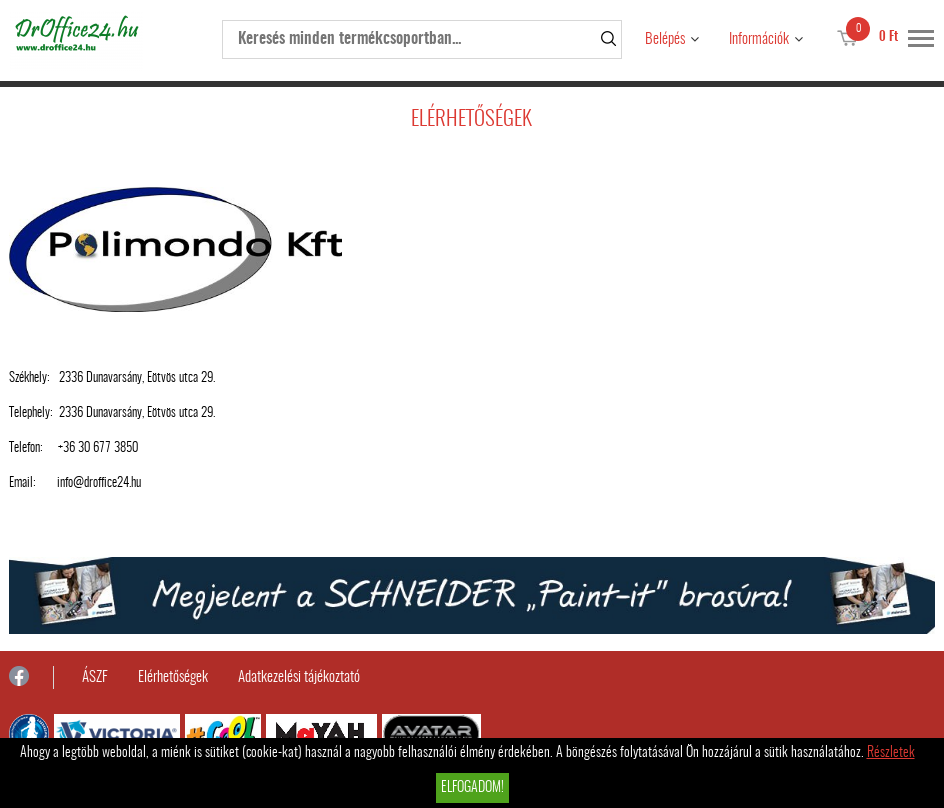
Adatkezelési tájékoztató (299, 677)
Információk (759, 39)
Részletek (891, 753)
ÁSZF (95, 677)
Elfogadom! (472, 788)
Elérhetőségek (173, 677)
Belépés (665, 39)
